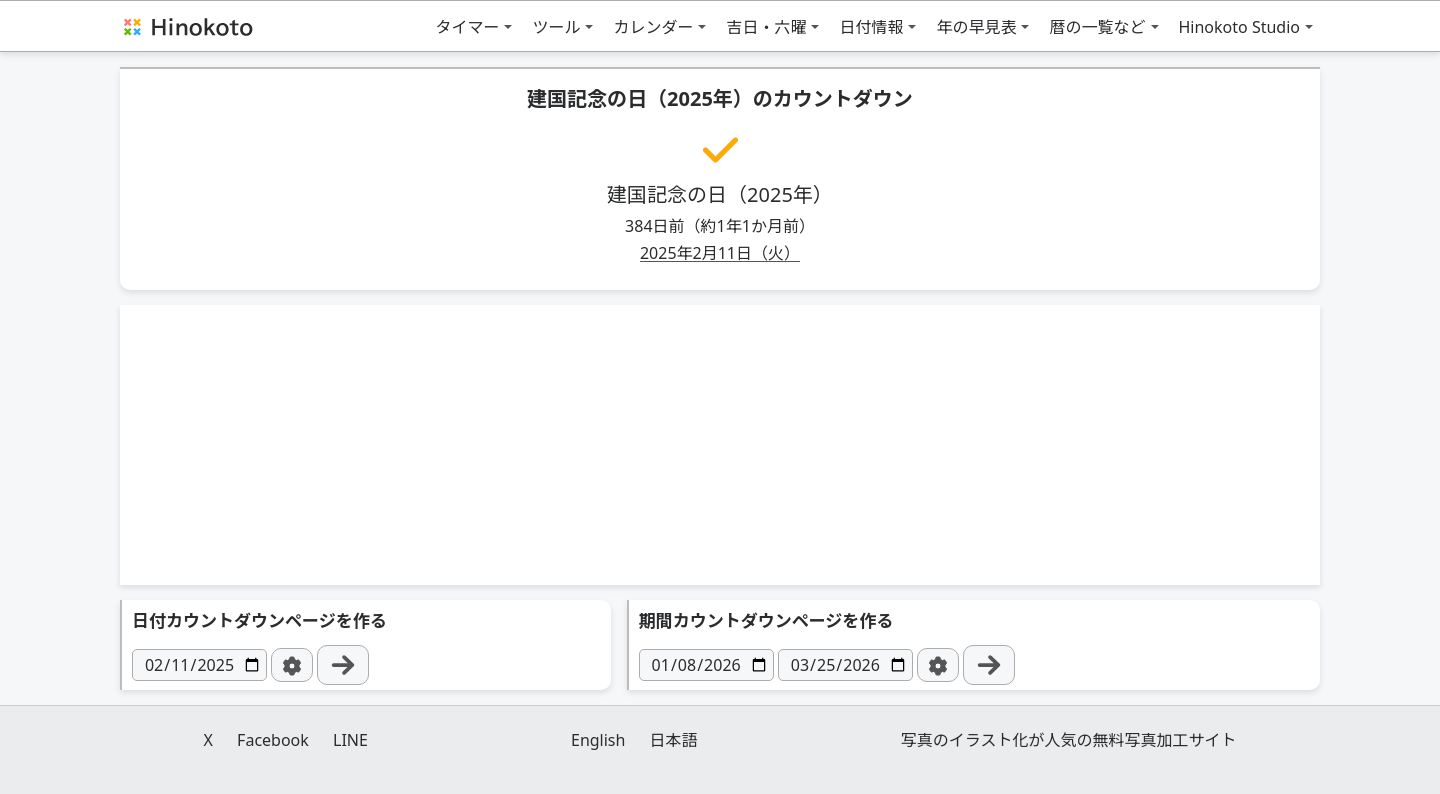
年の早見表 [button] (976, 27)
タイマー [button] (467, 27)
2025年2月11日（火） (720, 253)
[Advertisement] (720, 445)
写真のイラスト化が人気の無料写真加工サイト (1069, 740)
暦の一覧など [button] (1097, 27)
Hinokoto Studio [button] (1240, 27)
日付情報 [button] (871, 27)
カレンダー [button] (653, 27)
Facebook (273, 740)
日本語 (674, 740)
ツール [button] (556, 27)
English (598, 740)
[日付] (199, 665)
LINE (350, 740)
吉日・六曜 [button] (766, 27)
